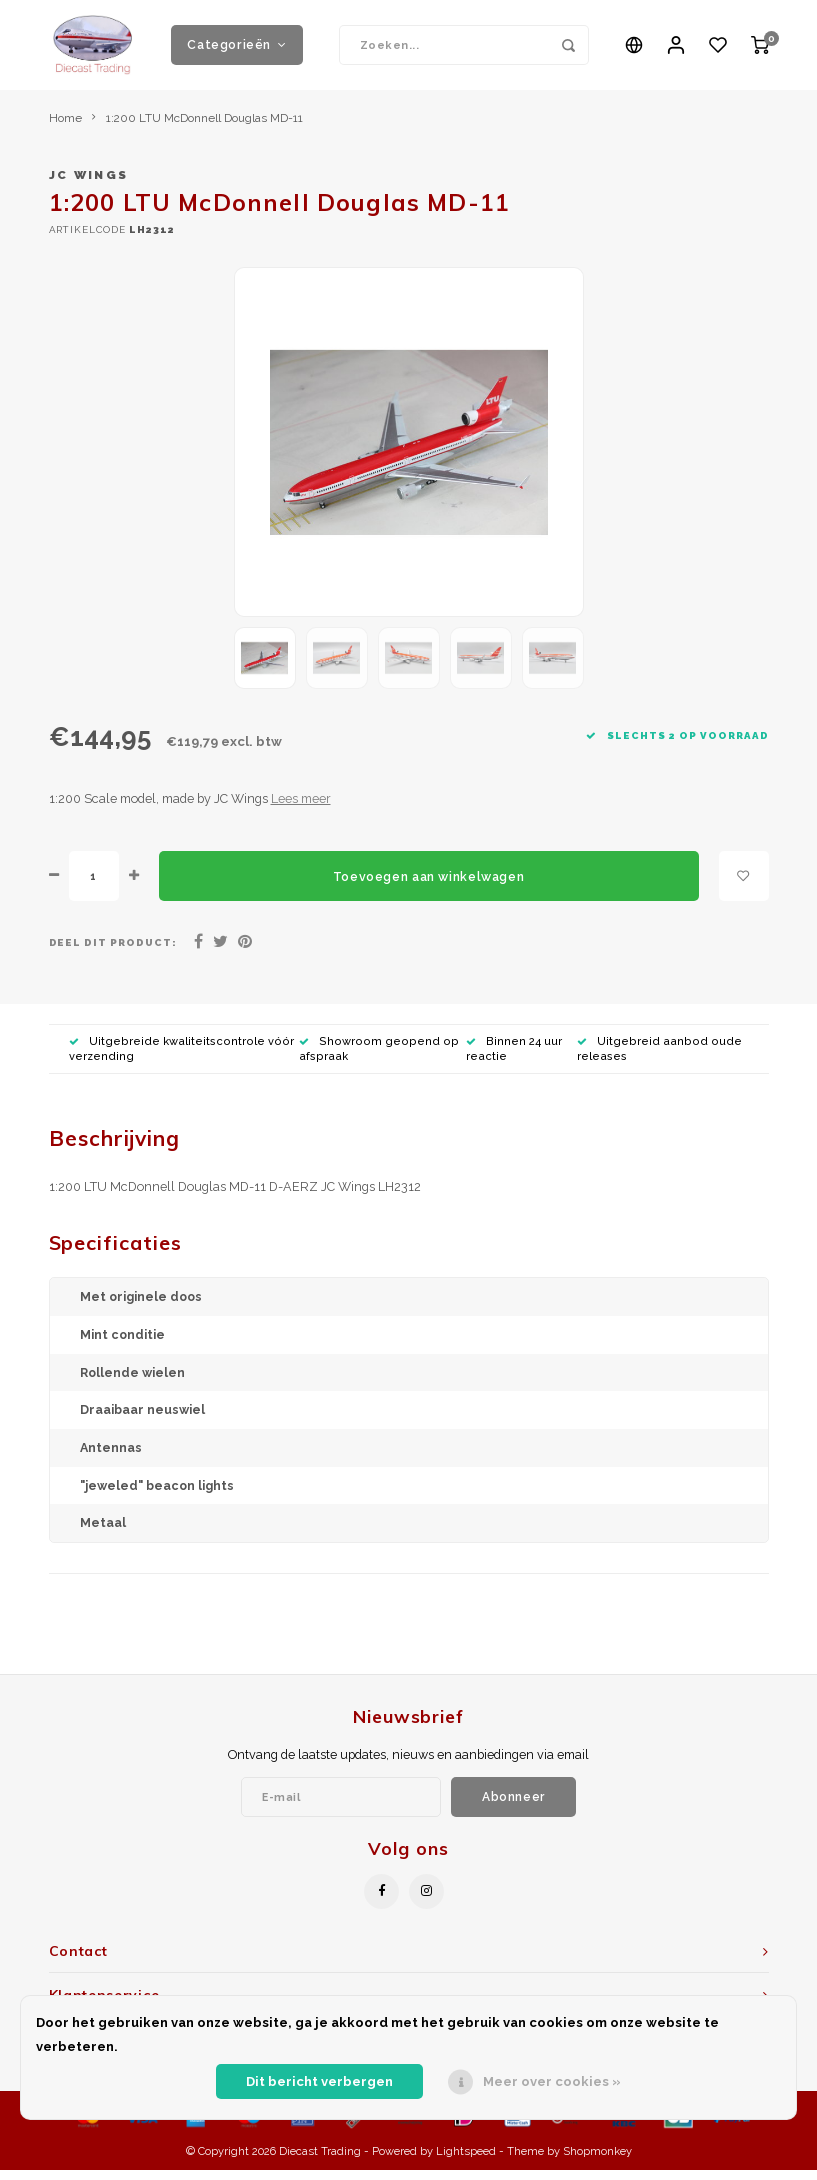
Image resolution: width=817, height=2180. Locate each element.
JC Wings (89, 185)
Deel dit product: (113, 952)
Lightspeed (466, 2161)
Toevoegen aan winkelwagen (428, 886)
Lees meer (301, 808)
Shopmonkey (597, 2161)
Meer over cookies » (552, 2081)
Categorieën (236, 49)
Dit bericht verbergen (319, 2081)
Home (65, 128)
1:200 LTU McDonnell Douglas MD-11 (204, 128)
